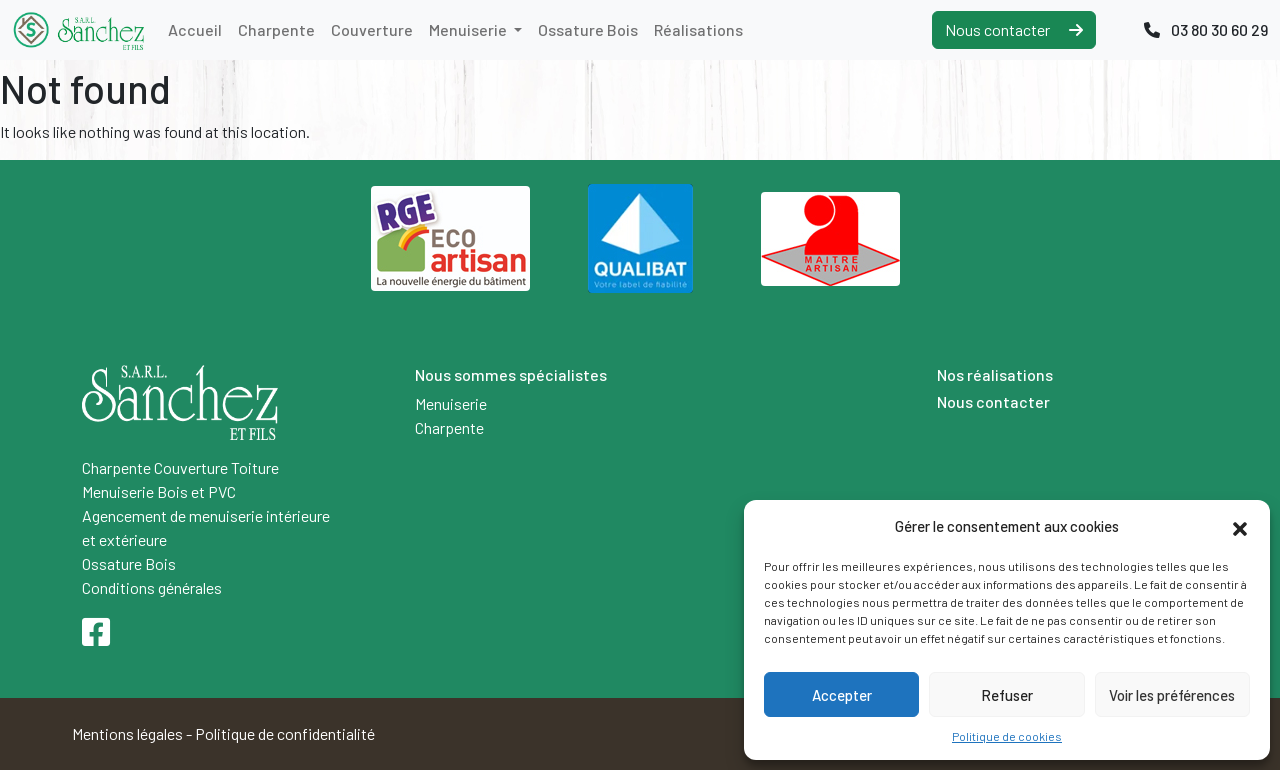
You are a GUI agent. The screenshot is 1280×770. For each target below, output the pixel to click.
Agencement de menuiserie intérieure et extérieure (206, 527)
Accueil (195, 29)
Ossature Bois (588, 29)
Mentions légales (127, 733)
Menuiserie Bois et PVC (159, 491)
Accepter (842, 695)
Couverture (372, 29)
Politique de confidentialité (285, 733)
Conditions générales (152, 587)
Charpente (276, 29)
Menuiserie (469, 29)
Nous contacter (1014, 29)
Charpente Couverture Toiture (180, 467)
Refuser (1007, 695)
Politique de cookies (1007, 736)
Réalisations (698, 29)
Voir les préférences (1172, 695)
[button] (1240, 526)
